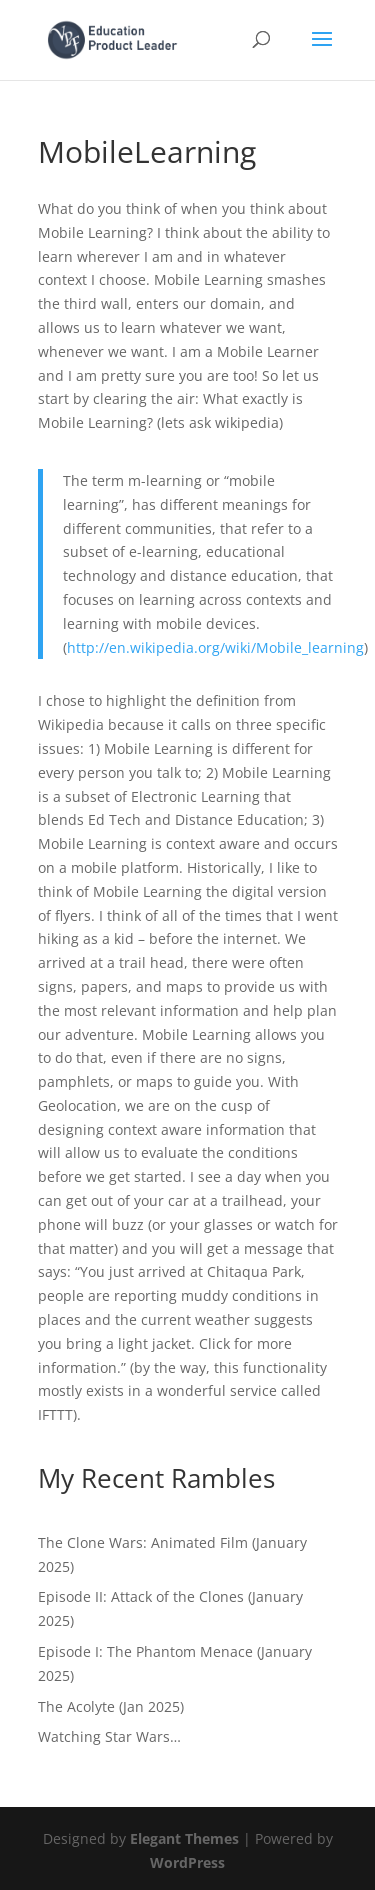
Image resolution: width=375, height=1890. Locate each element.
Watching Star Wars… (109, 1736)
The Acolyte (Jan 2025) (111, 1706)
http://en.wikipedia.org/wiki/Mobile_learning (215, 647)
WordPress (187, 1862)
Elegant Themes (184, 1838)
